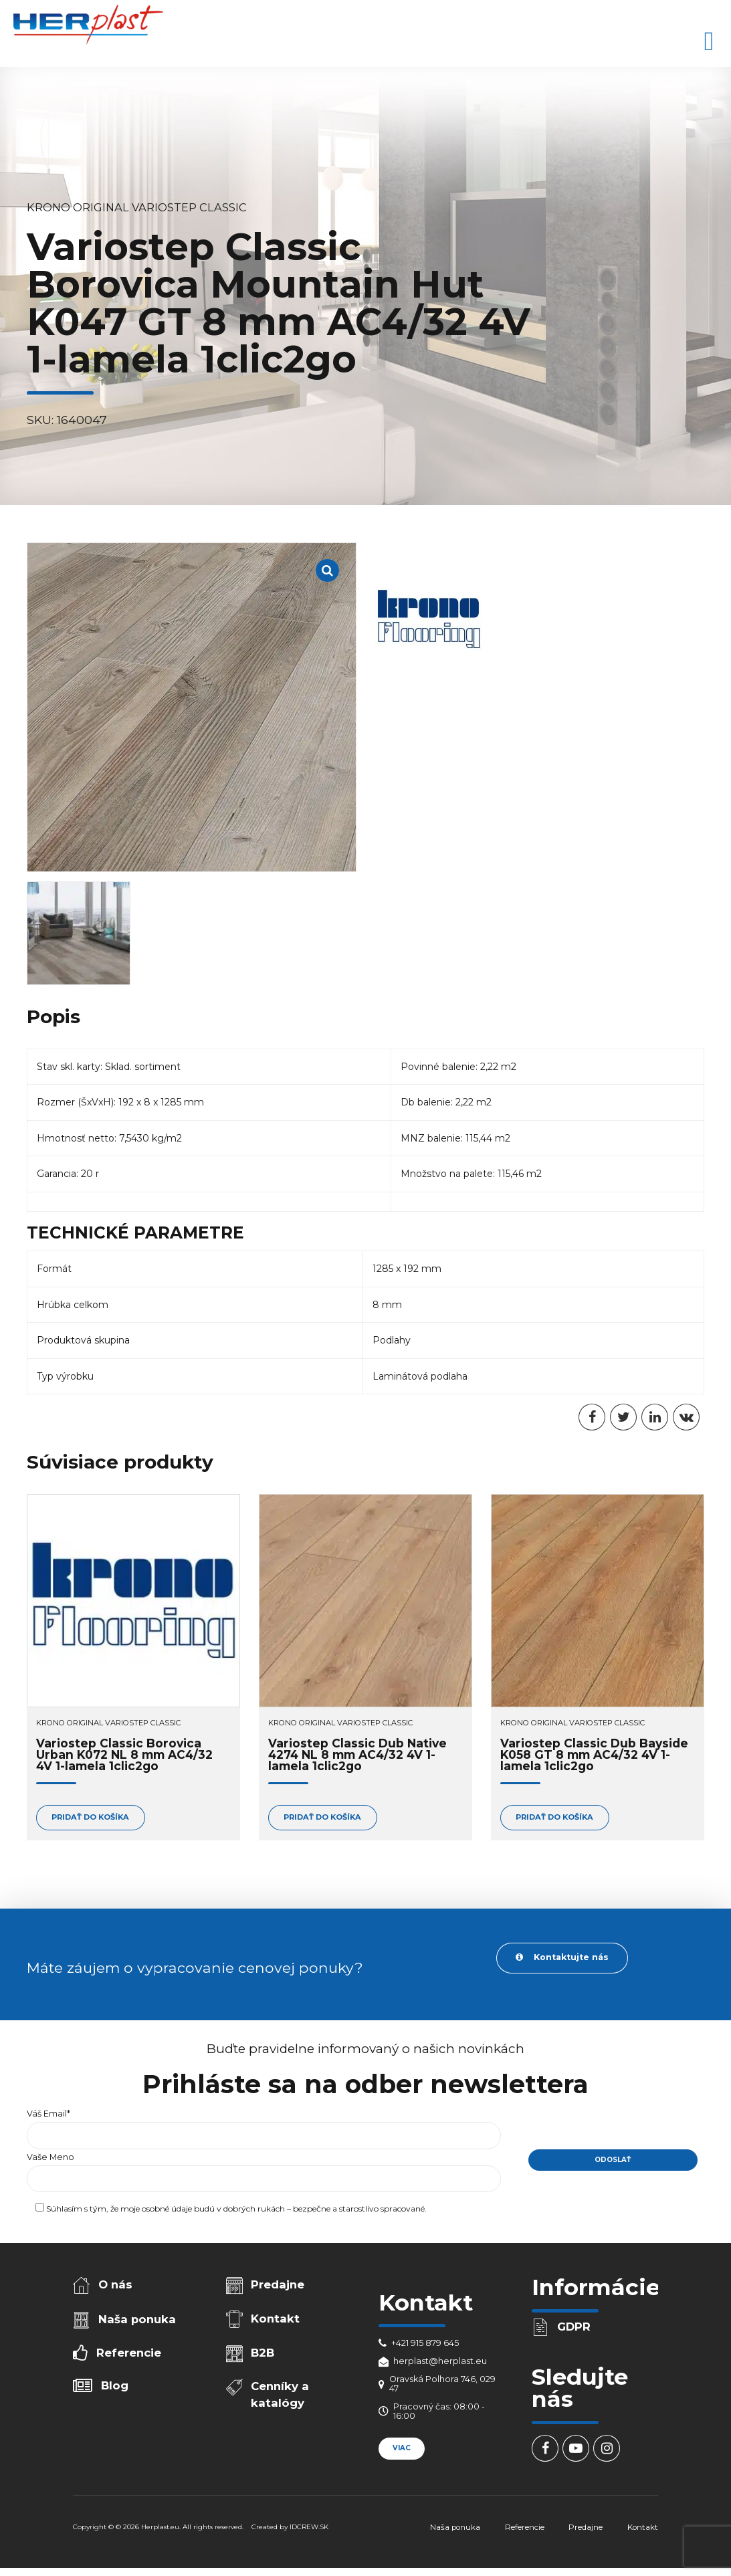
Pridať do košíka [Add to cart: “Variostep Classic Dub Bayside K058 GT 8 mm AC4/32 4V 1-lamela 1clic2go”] (554, 1817)
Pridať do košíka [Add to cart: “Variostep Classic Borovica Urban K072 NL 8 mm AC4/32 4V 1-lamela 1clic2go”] (90, 1817)
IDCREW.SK (309, 2527)
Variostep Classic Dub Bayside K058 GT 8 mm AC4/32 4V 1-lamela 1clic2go (594, 1755)
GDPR (574, 2326)
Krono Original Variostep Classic (137, 207)
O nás (115, 2284)
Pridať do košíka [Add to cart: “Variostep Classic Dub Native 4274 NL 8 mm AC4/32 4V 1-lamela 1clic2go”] (322, 1817)
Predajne (277, 2284)
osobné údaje (167, 2209)
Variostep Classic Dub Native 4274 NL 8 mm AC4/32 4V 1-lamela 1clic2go (357, 1755)
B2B (262, 2352)
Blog (114, 2385)
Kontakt (275, 2318)
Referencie (128, 2352)
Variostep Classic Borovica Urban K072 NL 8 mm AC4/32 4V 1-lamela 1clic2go (124, 1755)
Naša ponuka (137, 2319)
